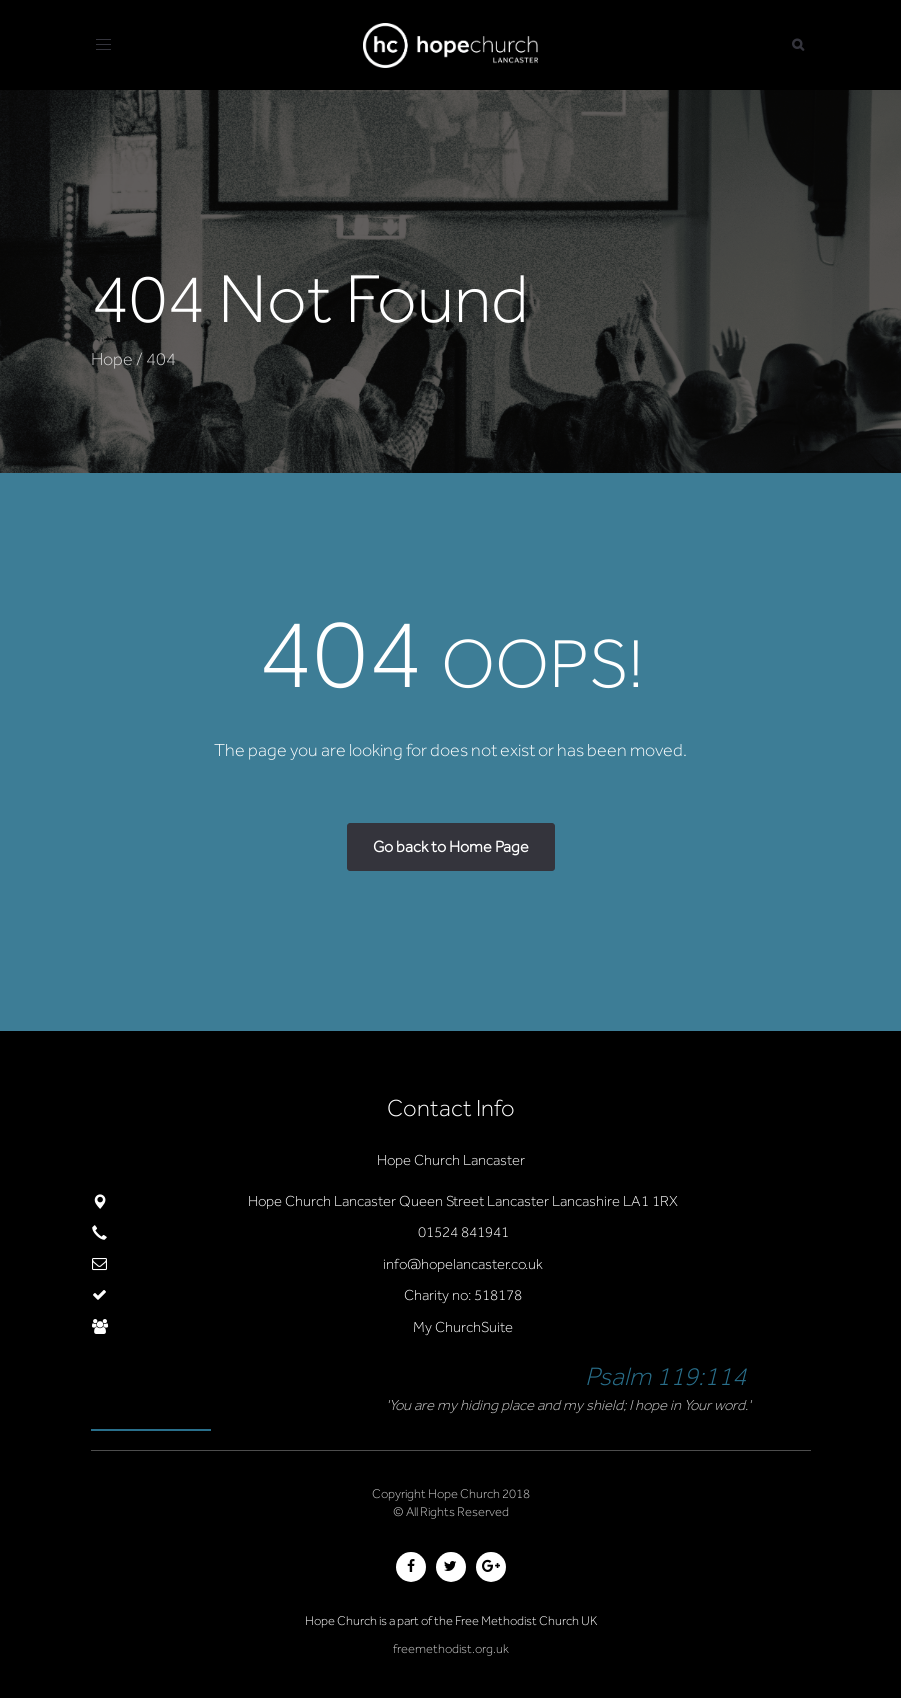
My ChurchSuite (463, 1327)
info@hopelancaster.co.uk (463, 1264)
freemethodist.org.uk (451, 1648)
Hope (112, 359)
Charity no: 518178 (463, 1295)
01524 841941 (463, 1232)
